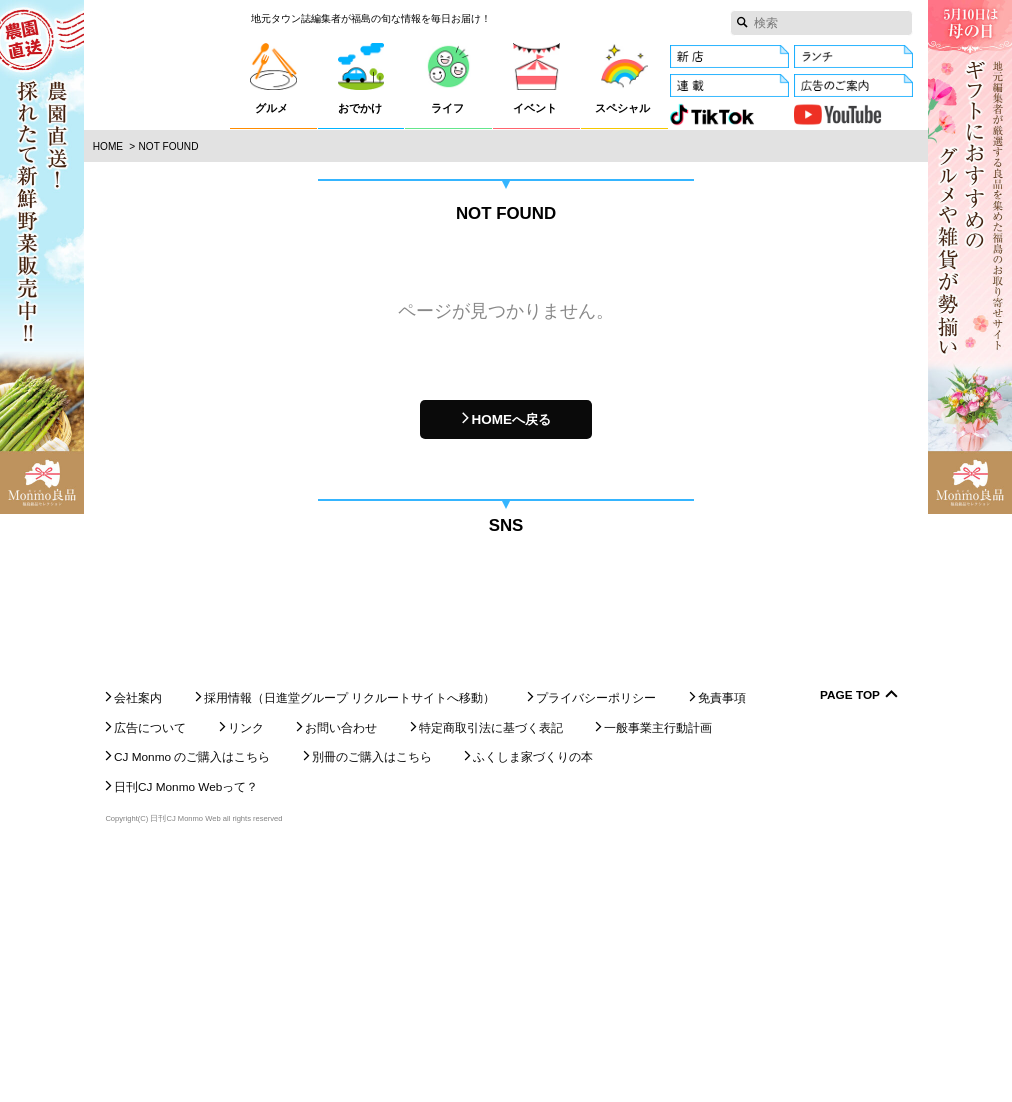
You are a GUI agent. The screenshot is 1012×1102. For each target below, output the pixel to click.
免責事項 (722, 944)
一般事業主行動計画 (658, 973)
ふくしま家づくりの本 (533, 1003)
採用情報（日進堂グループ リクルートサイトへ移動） (349, 944)
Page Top (850, 942)
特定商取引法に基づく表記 (491, 973)
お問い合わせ (341, 973)
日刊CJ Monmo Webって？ (186, 1032)
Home (108, 146)
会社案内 (138, 944)
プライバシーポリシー (596, 944)
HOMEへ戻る (510, 419)
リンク (246, 973)
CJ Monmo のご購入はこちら (192, 1003)
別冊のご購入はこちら (372, 1003)
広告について (150, 973)
